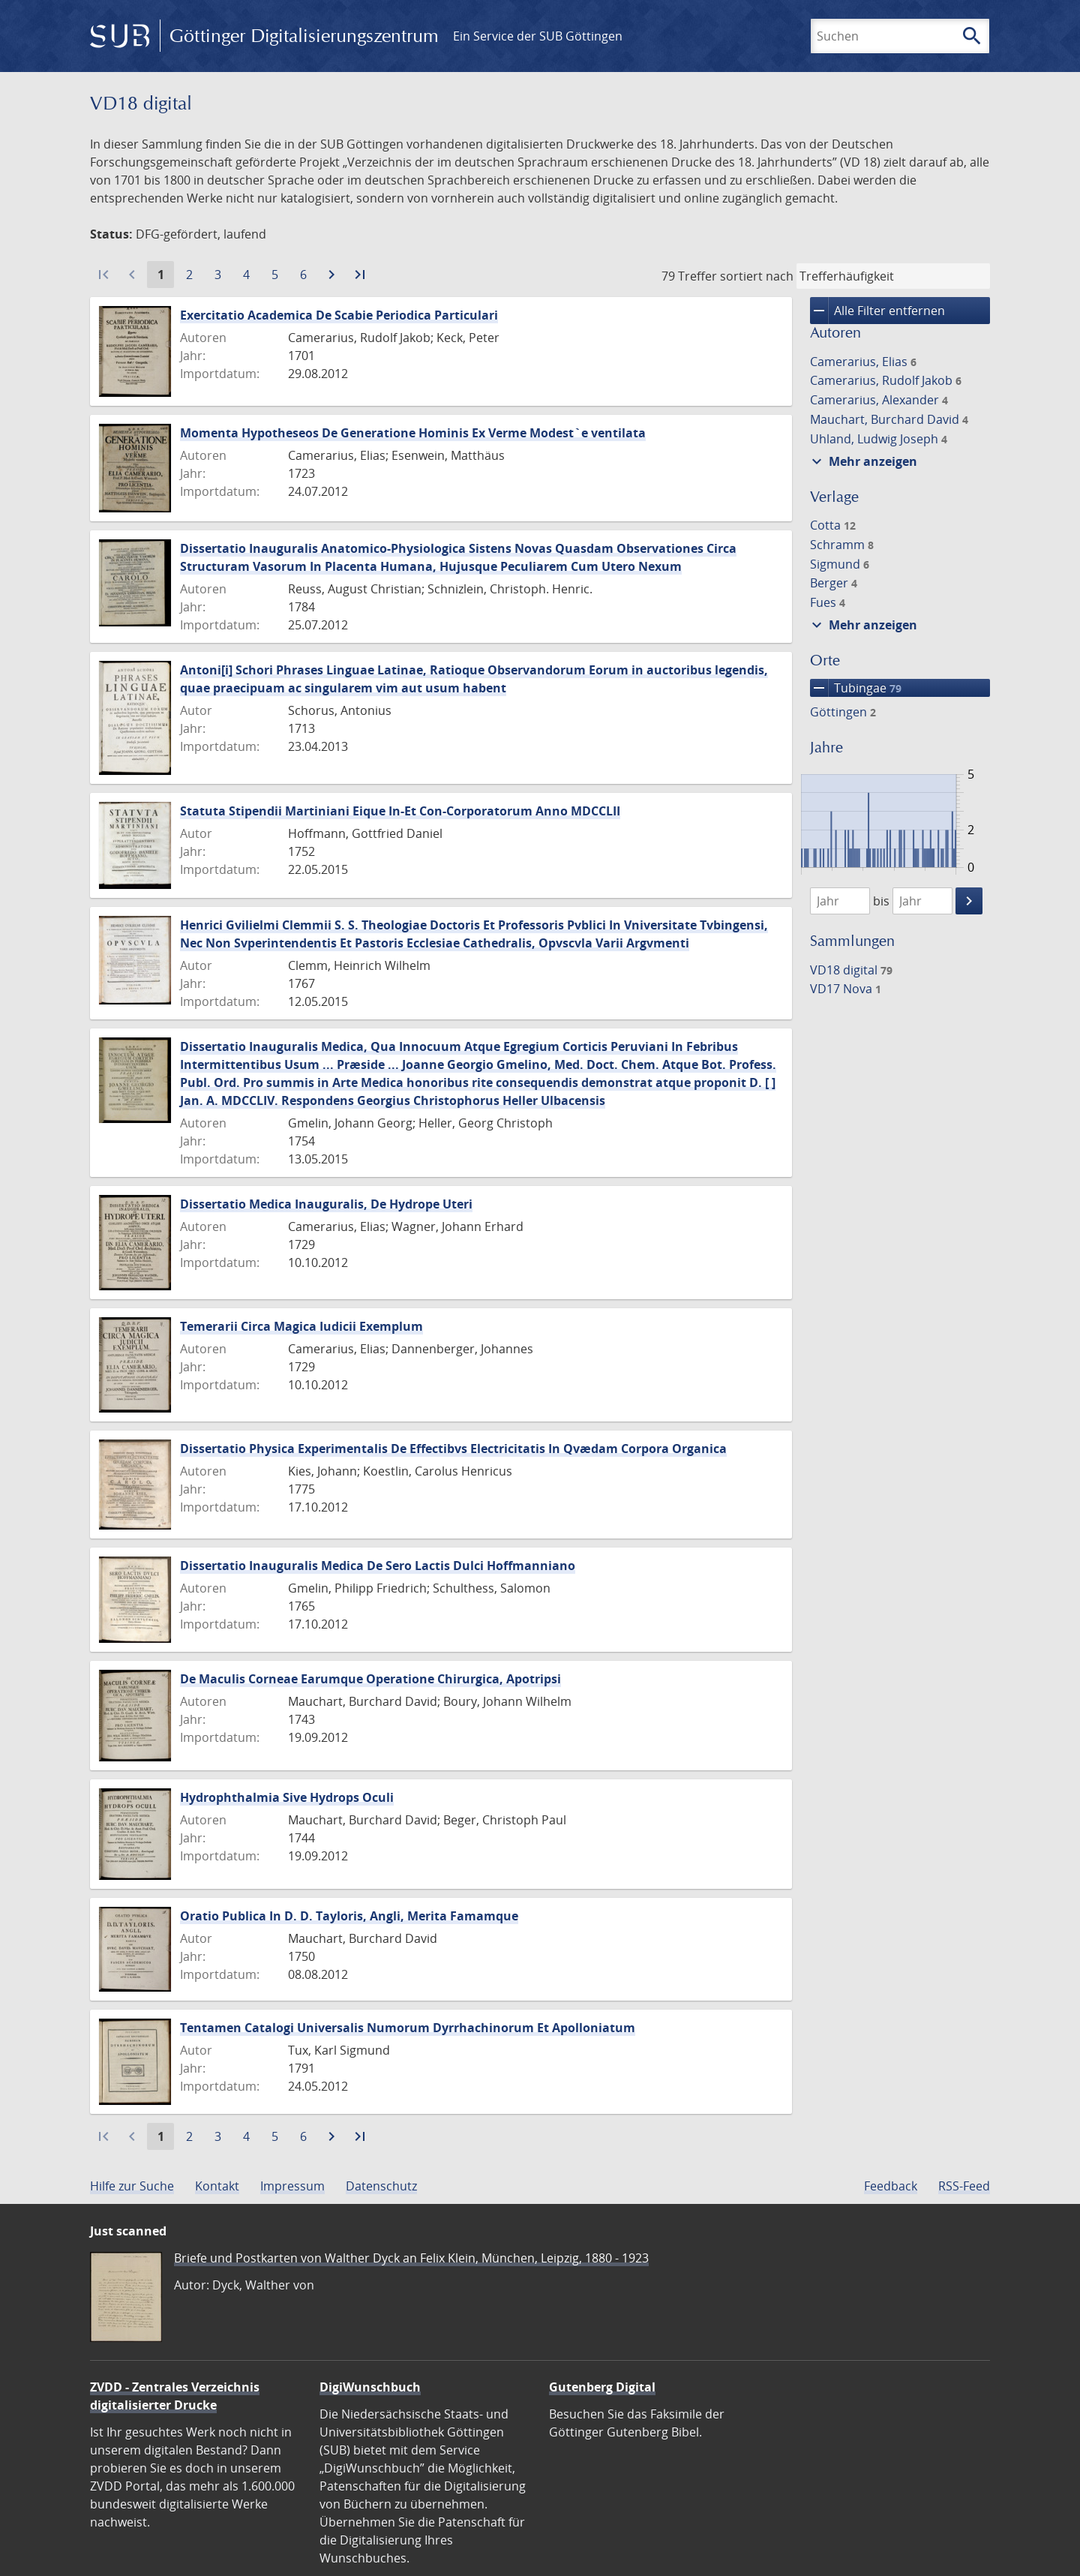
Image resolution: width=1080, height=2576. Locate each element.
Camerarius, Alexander (879, 400)
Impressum (292, 2186)
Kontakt (217, 2186)
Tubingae (856, 688)
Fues (827, 602)
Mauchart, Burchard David (889, 419)
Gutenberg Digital (602, 2387)
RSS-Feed (964, 2186)
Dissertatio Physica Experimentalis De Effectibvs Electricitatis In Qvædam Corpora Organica (453, 1448)
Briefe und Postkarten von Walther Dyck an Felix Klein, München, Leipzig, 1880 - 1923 (411, 2258)
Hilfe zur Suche (132, 2186)
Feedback (890, 2186)
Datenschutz (381, 2186)
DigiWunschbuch (370, 2387)
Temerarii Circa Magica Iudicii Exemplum (301, 1326)
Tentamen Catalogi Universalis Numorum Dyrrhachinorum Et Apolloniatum (407, 2027)
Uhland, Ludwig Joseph (878, 439)
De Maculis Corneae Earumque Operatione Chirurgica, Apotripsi (370, 1679)
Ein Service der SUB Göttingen (537, 36)
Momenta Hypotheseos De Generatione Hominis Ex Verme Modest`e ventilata (413, 433)
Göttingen (843, 712)
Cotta (833, 525)
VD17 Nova (845, 988)
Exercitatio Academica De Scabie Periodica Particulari (339, 315)
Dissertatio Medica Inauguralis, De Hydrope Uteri (326, 1204)
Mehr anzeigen (862, 461)
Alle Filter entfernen (877, 310)
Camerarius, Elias (863, 361)
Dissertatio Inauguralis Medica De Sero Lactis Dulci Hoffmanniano (377, 1565)
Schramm (842, 544)
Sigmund (839, 564)
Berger (833, 583)
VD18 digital (851, 970)
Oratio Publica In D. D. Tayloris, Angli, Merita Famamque (349, 1916)
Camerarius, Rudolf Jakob (886, 380)
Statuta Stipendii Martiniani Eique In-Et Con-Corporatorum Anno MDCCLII (400, 811)
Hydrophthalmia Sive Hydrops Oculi (287, 1797)
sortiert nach (757, 276)
